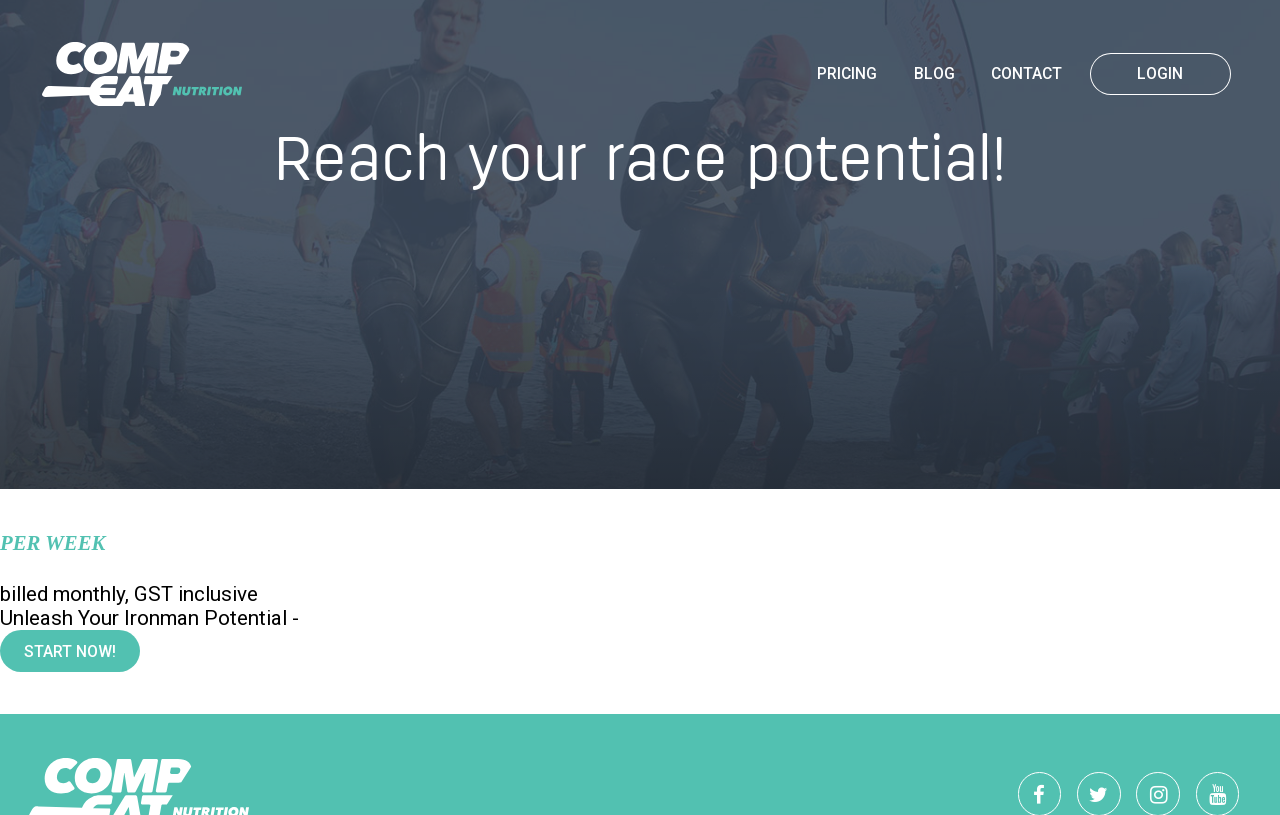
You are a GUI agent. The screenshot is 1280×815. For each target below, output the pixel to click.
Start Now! (70, 652)
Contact (1026, 74)
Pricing (847, 74)
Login (1160, 74)
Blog (934, 74)
